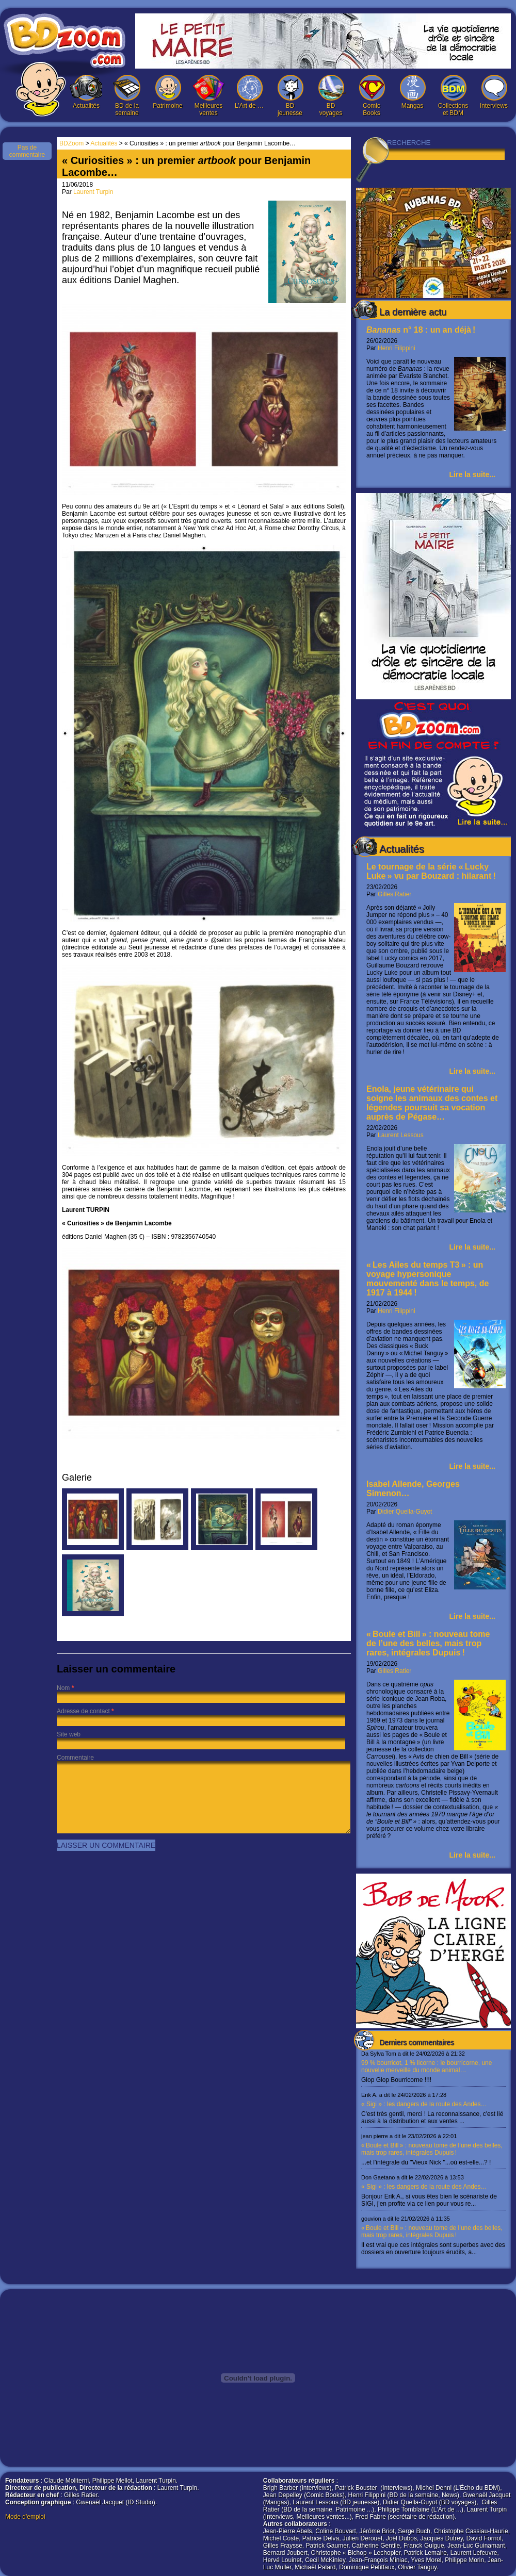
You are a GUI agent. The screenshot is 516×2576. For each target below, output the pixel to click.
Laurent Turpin (93, 191)
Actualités (86, 92)
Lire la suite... (472, 474)
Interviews (493, 92)
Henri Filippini (396, 348)
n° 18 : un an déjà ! (420, 329)
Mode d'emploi (25, 2516)
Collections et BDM (453, 96)
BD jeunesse (290, 96)
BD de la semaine (126, 96)
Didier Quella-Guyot (405, 1511)
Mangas (412, 92)
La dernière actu (412, 312)
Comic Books (371, 96)
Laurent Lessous (401, 1135)
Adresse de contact (83, 1711)
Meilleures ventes (208, 96)
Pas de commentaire (27, 151)
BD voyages (330, 96)
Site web (68, 1734)
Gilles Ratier (394, 894)
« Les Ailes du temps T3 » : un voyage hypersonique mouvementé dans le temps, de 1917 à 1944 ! (427, 1278)
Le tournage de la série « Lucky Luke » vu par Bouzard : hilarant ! (431, 871)
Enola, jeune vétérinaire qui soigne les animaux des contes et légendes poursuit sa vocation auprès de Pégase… (431, 1103)
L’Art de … (249, 92)
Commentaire (75, 1757)
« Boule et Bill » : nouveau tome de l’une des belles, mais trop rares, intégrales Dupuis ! (428, 1643)
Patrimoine (167, 92)
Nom (63, 1688)
